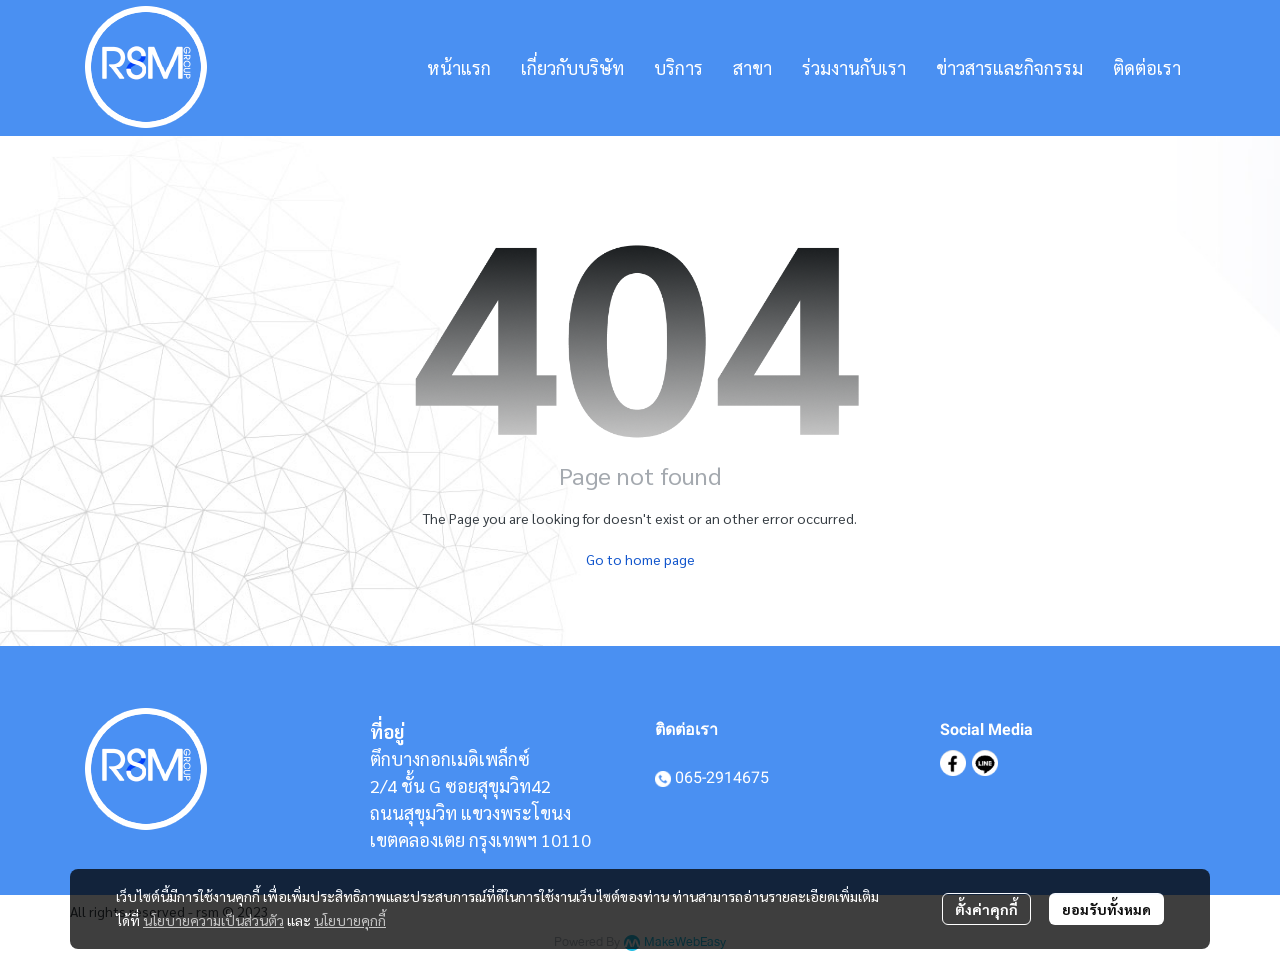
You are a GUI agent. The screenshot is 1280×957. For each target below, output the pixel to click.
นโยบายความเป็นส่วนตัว (213, 920)
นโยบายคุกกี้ (350, 920)
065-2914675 (722, 777)
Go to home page (640, 559)
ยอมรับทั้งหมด (1106, 909)
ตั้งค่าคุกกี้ (986, 909)
